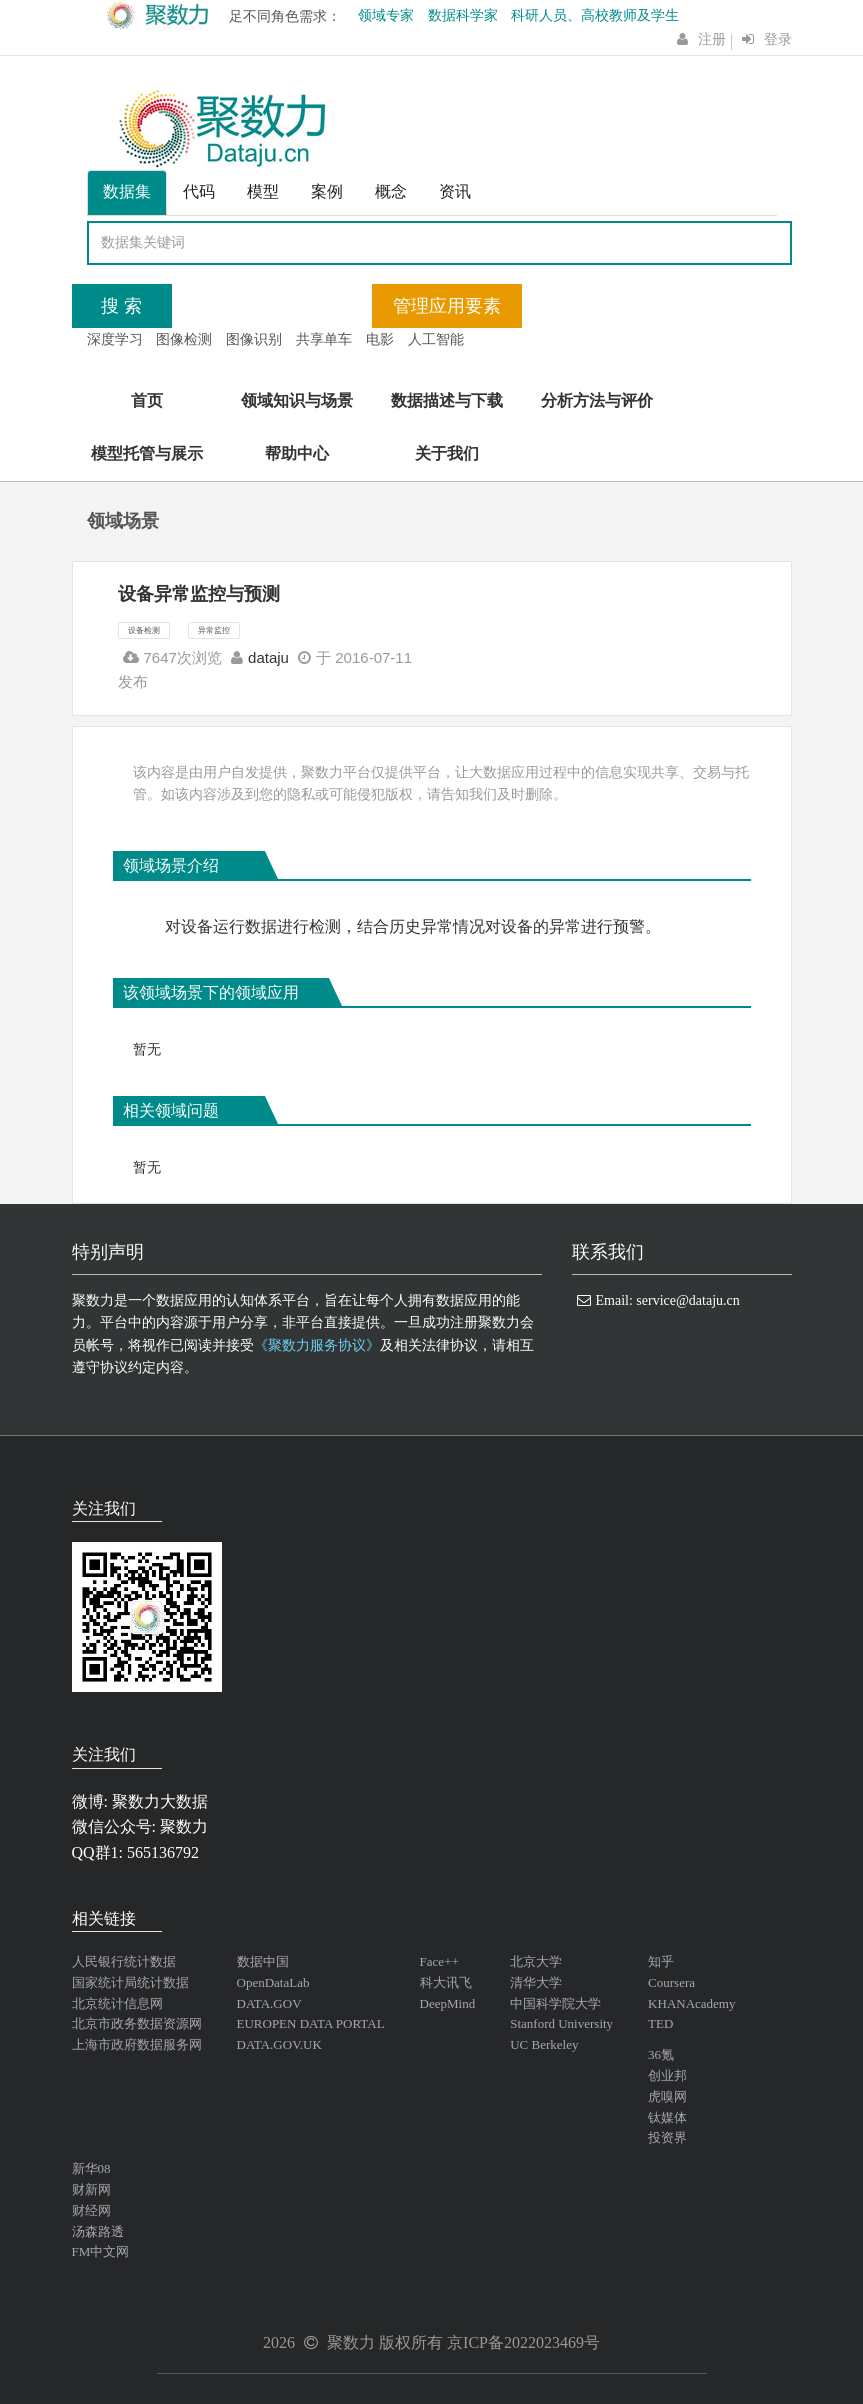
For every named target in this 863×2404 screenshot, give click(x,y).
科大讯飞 (446, 1982)
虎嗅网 (667, 2096)
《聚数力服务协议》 (317, 1345)
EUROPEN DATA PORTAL (311, 2023)
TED (660, 2023)
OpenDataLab (273, 1982)
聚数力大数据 (160, 1801)
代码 (199, 191)
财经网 (91, 2210)
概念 (391, 191)
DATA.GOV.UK (279, 2044)
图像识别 (254, 339)
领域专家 (386, 15)
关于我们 (447, 453)
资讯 (455, 191)
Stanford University (561, 2023)
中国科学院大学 (555, 2003)
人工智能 (436, 339)
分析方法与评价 (597, 400)
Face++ (439, 1961)
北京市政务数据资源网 (137, 2023)
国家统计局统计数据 (130, 1982)
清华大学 (536, 1982)
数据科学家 (463, 15)
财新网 (91, 2189)
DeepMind (448, 2003)
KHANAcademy (691, 2003)
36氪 (661, 2054)
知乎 (661, 1961)
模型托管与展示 (147, 453)
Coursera (671, 1982)
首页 (147, 400)
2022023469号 (552, 2342)
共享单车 (324, 339)
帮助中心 (297, 453)
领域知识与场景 (297, 400)
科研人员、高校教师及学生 (595, 15)
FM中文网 (101, 2251)
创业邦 (667, 2075)
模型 (263, 191)
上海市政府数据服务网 (137, 2044)
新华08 (91, 2168)
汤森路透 (98, 2231)
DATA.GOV (269, 2003)
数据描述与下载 (447, 400)
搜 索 (121, 306)
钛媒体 (667, 2117)
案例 (327, 191)
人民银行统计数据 (124, 1961)
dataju (268, 657)
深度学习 (115, 339)
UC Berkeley (544, 2044)
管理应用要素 (447, 306)
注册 (712, 39)
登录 (778, 39)
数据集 (127, 191)
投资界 (667, 2137)
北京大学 (536, 1961)
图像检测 (184, 339)
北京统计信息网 (117, 2003)
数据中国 (263, 1961)
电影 (380, 339)
